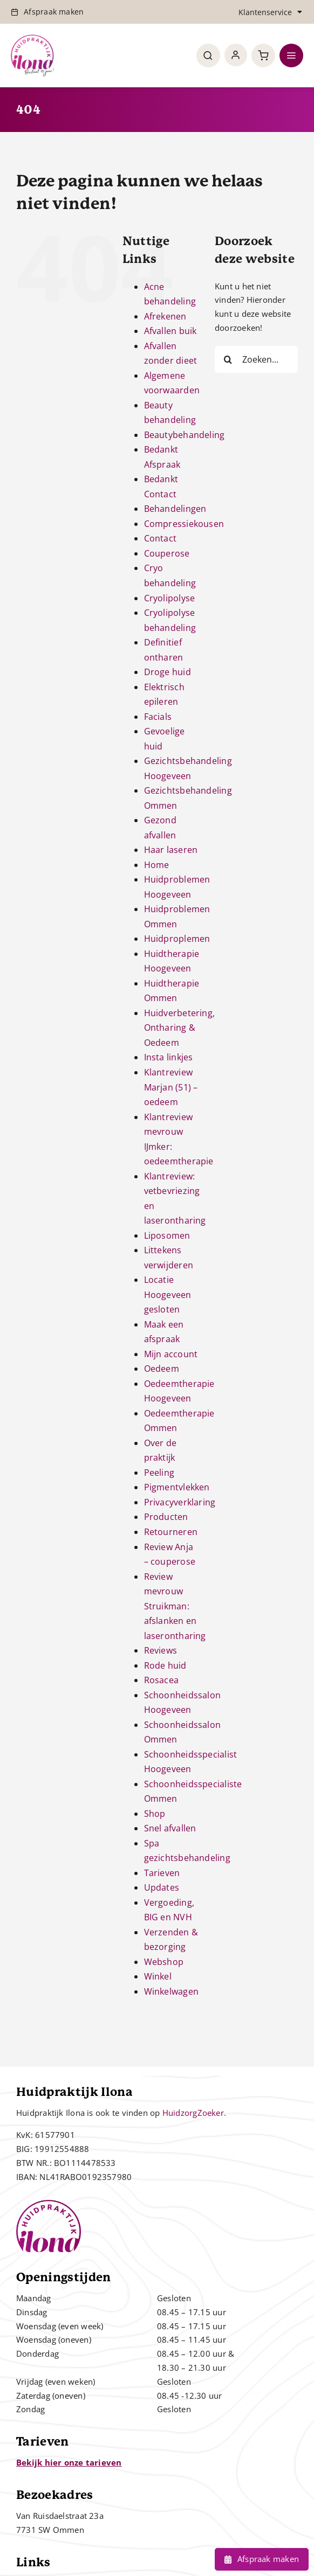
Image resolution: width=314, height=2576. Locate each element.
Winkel (158, 1976)
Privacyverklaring (180, 1502)
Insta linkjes (168, 1057)
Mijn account (171, 1354)
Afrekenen (165, 316)
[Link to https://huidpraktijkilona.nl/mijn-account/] (235, 55)
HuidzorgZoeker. (194, 2112)
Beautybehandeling (184, 435)
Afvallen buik (170, 331)
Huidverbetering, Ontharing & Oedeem (179, 1028)
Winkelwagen (171, 1991)
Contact (160, 538)
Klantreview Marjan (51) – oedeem (171, 1087)
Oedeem (161, 1368)
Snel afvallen (170, 1828)
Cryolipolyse (169, 598)
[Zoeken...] (256, 359)
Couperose (167, 553)
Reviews (161, 1650)
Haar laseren (171, 850)
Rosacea (161, 1680)
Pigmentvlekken (177, 1487)
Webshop (164, 1962)
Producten (166, 1517)
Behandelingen (175, 509)
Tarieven (162, 1873)
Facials (158, 717)
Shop (155, 1814)
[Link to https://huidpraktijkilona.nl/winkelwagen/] (263, 55)
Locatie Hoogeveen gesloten (168, 1294)
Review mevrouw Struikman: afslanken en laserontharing (175, 1606)
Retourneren (170, 1532)
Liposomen (167, 1235)
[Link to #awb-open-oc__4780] (208, 55)
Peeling (159, 1472)
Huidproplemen (177, 939)
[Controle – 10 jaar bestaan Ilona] (32, 38)
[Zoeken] (228, 359)
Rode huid (165, 1665)
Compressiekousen (184, 524)
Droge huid (167, 672)
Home (156, 865)
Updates (162, 1887)
